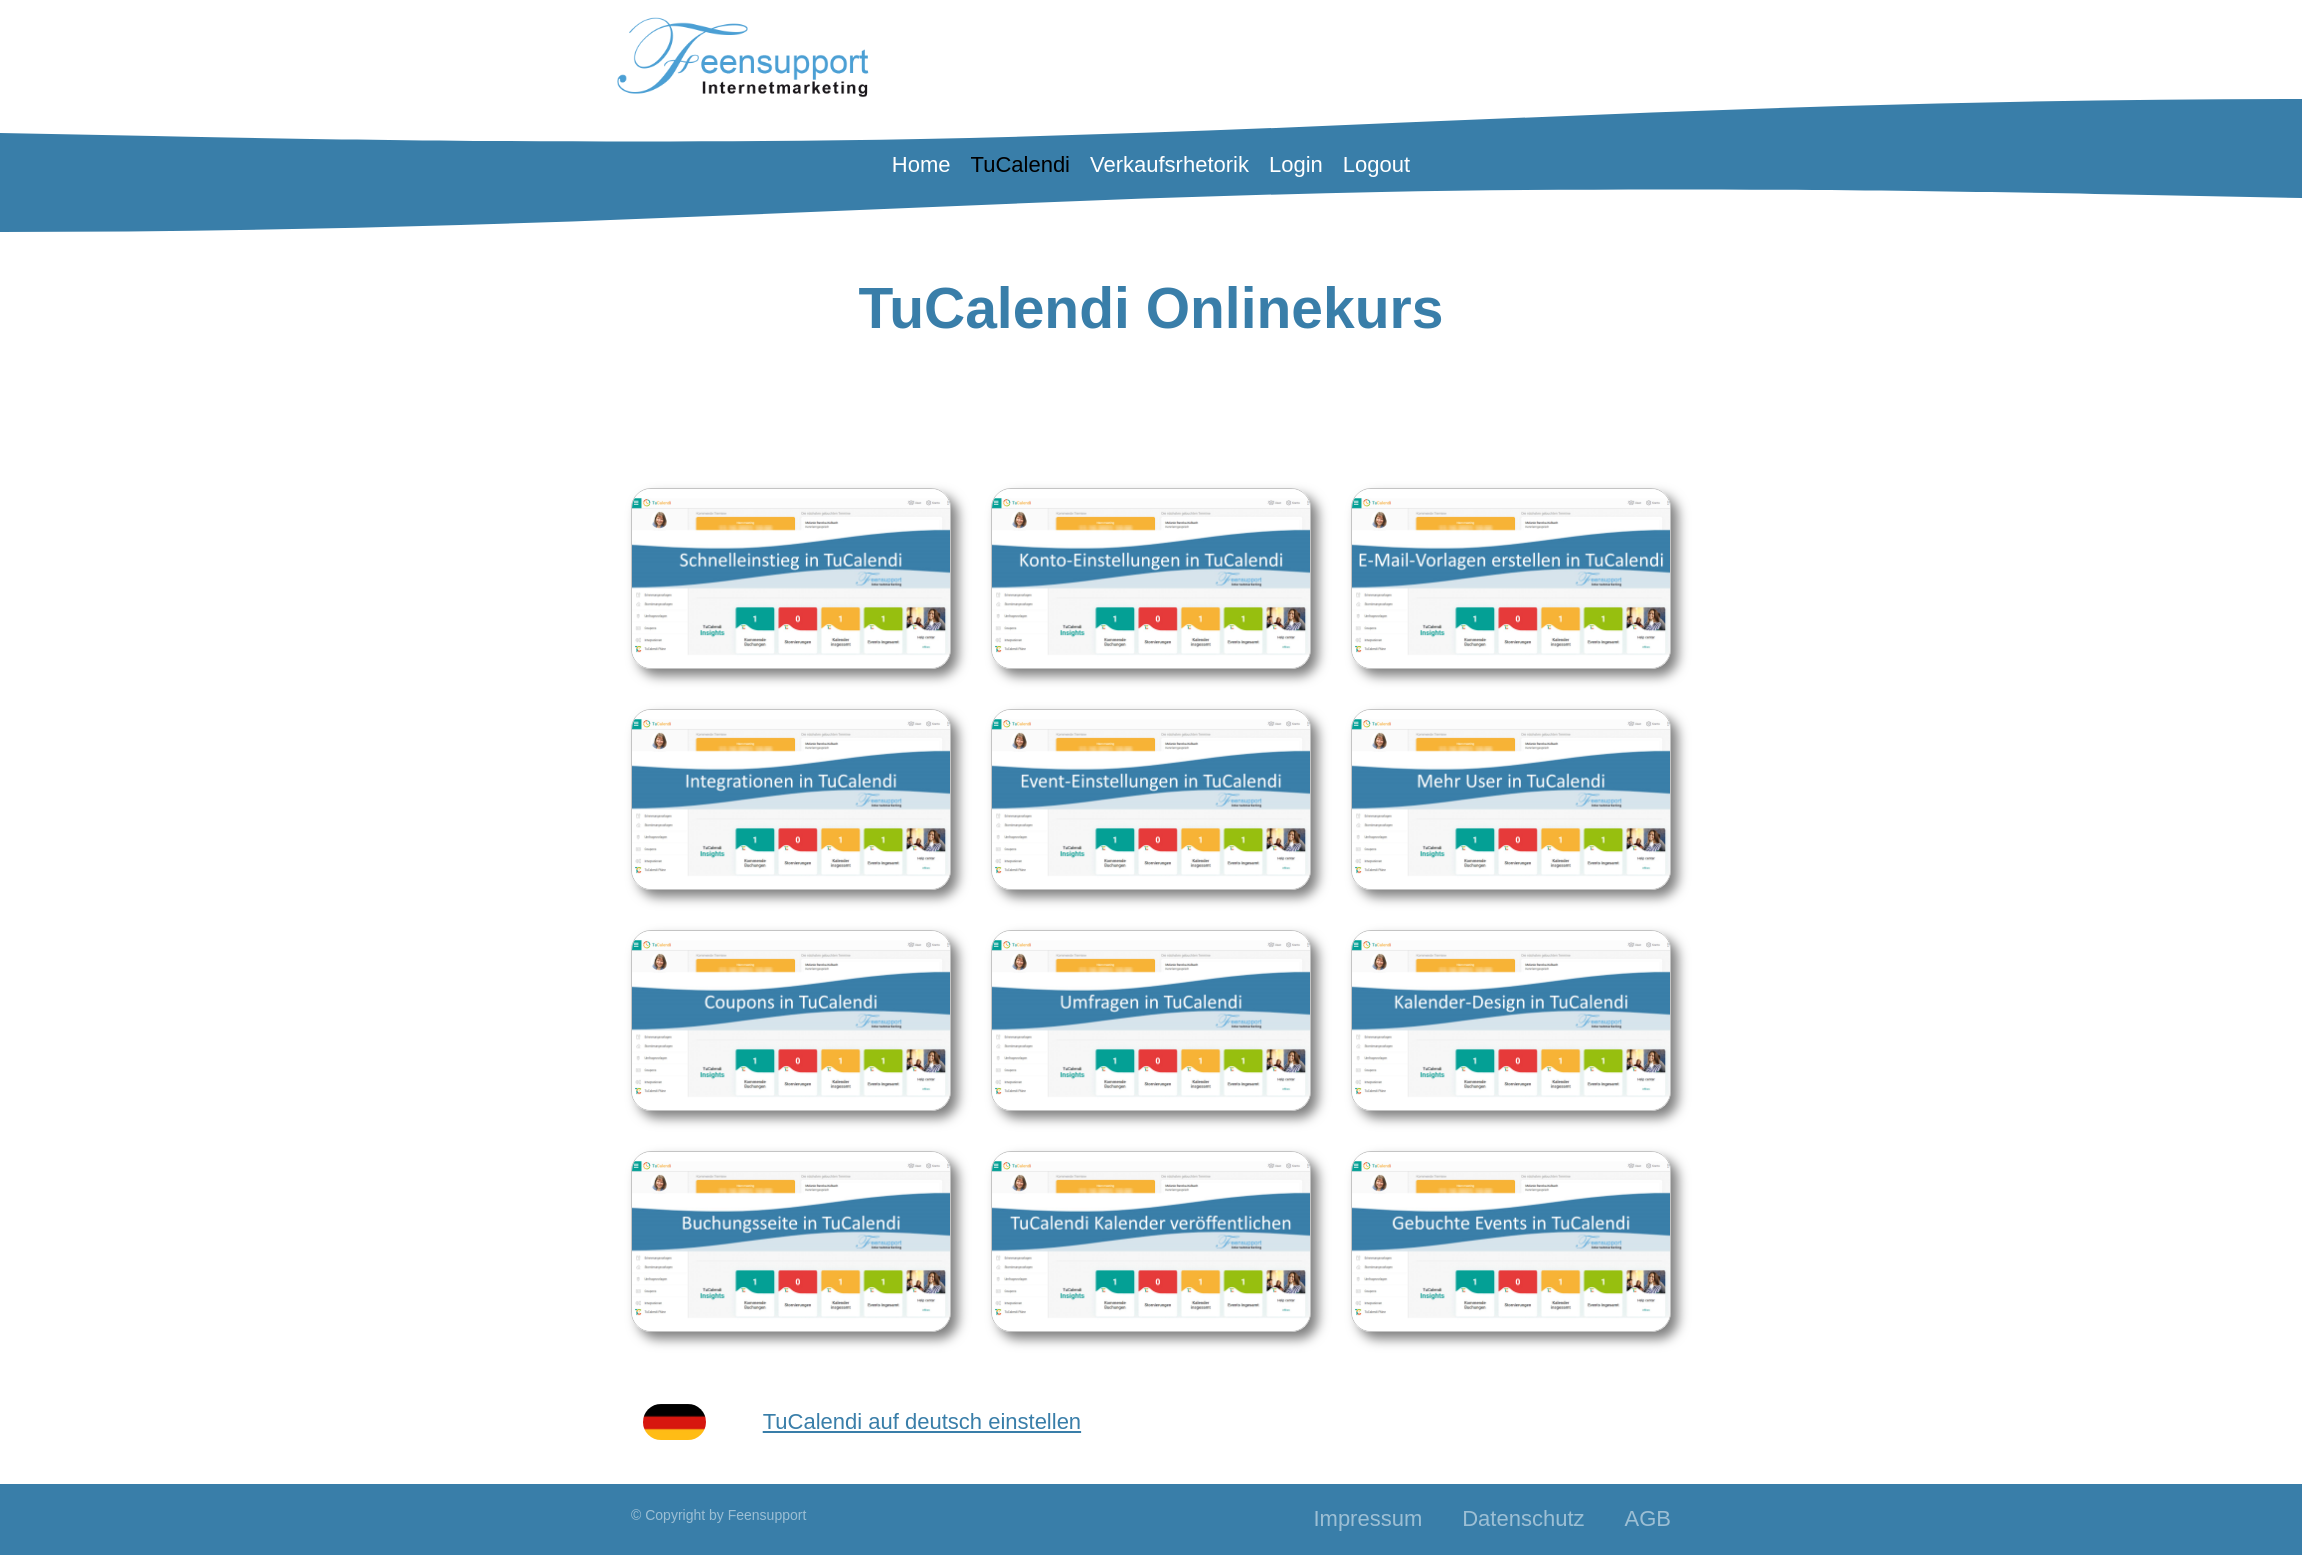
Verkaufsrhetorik (1169, 164)
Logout (1376, 164)
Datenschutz (1523, 1518)
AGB (1648, 1518)
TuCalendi (1020, 164)
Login (1296, 164)
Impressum (1367, 1518)
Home (921, 164)
